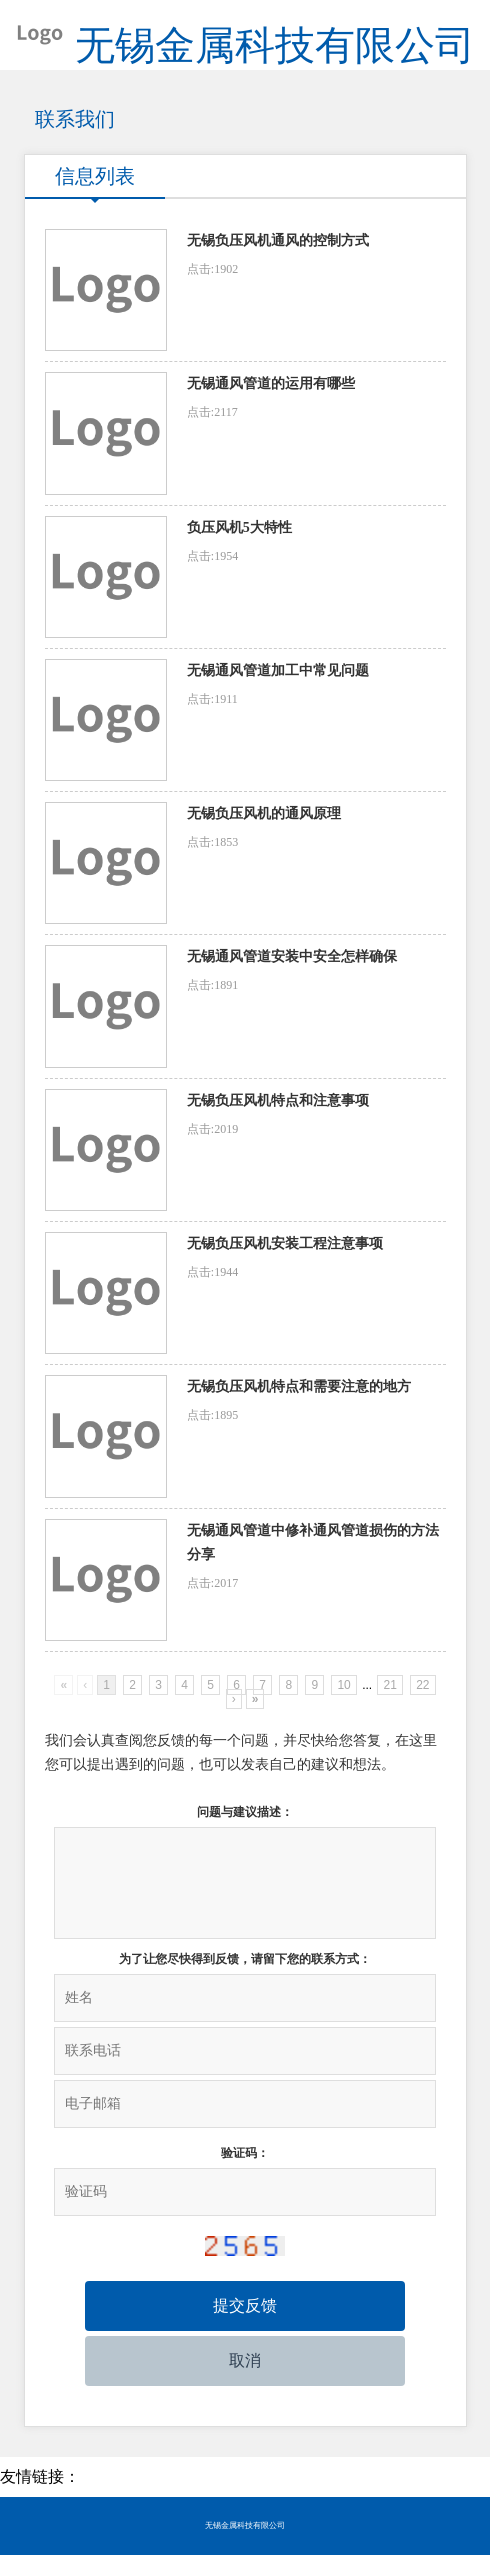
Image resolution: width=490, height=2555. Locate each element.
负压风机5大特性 (239, 527)
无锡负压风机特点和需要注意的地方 (299, 1386)
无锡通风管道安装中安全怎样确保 (292, 956)
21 (389, 1685)
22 (422, 1685)
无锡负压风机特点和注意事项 (278, 1100)
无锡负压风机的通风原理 (264, 813)
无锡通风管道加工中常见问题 (278, 670)
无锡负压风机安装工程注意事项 (285, 1243)
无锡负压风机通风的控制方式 (278, 240)
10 (343, 1685)
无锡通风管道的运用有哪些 (271, 383)
